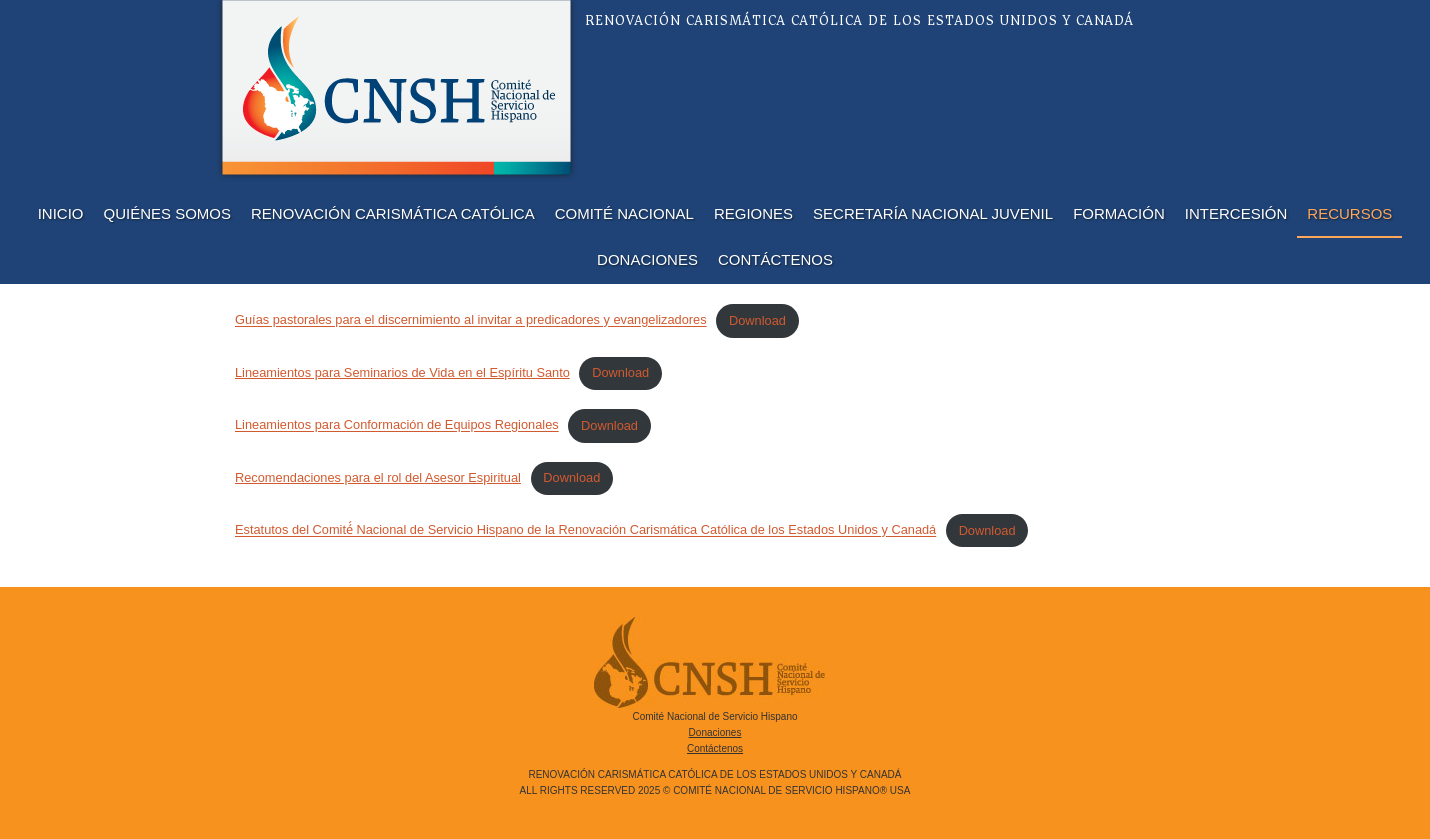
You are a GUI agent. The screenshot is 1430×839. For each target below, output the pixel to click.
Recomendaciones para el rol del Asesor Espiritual (378, 477)
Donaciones (647, 259)
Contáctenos (775, 259)
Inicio (61, 213)
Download (757, 320)
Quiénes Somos (168, 213)
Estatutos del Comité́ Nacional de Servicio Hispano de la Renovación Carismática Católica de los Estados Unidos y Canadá (585, 530)
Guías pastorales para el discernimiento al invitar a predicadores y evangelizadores (471, 320)
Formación (1119, 213)
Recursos (1349, 213)
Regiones (753, 213)
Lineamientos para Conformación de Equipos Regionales (397, 425)
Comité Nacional (624, 213)
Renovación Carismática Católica (393, 213)
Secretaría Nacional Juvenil (933, 213)
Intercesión (1236, 213)
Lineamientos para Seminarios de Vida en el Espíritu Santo (402, 372)
